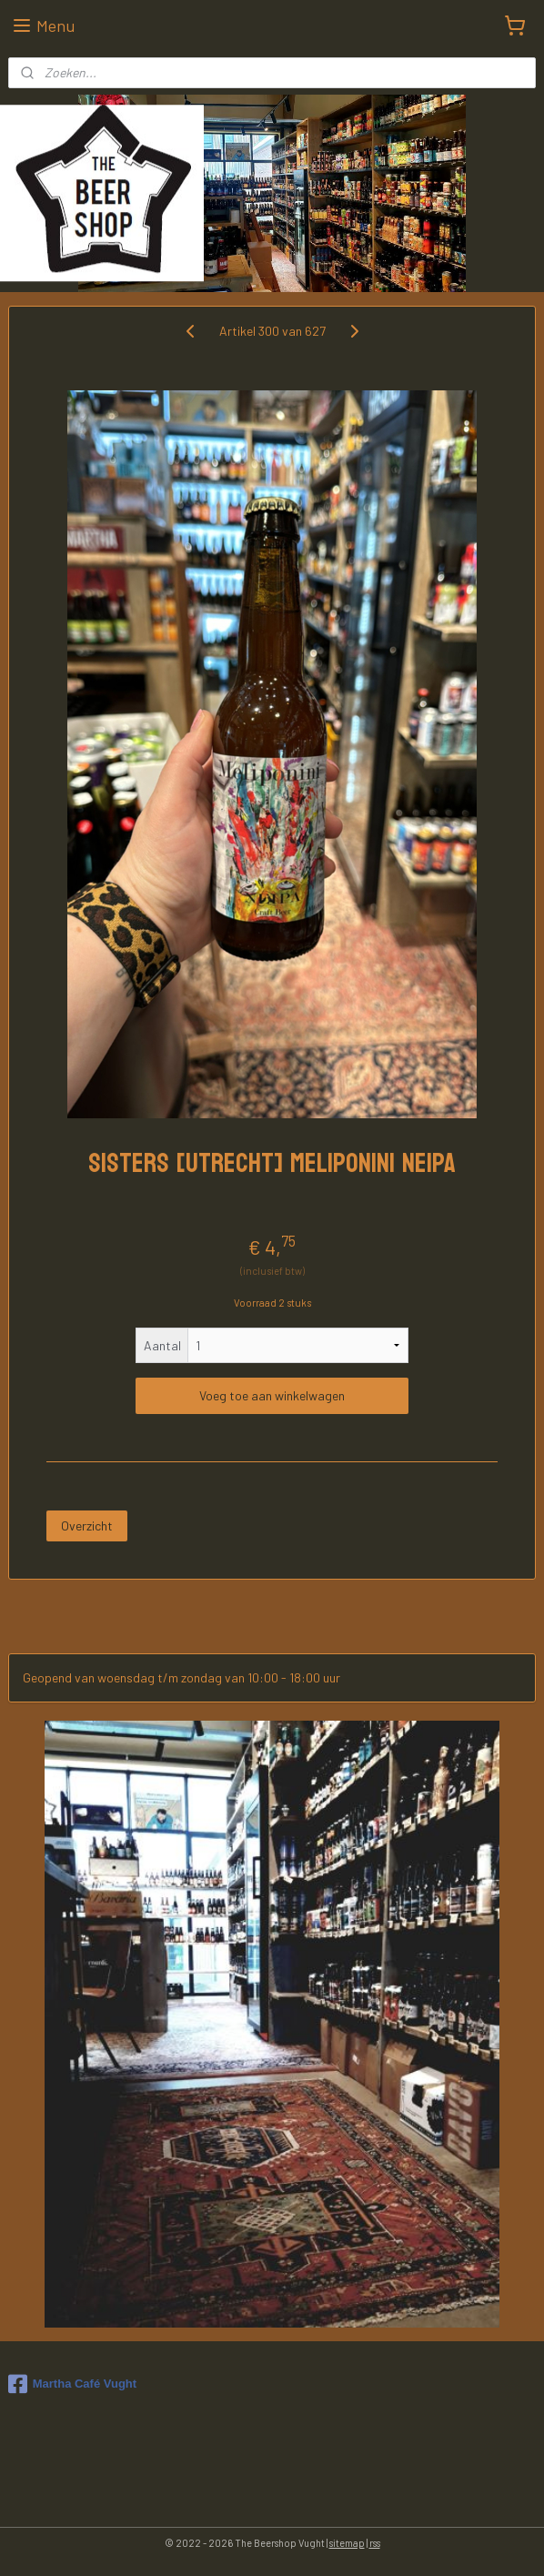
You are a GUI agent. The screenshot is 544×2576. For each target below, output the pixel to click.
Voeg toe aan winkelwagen (272, 1396)
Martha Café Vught (72, 2384)
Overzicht (87, 1525)
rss (374, 2543)
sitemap (347, 2543)
